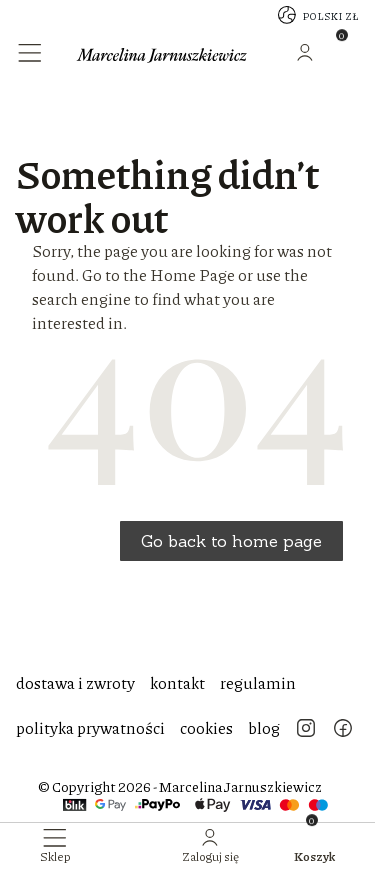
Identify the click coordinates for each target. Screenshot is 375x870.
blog (264, 727)
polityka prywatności (90, 727)
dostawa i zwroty (75, 682)
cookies (206, 727)
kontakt (177, 682)
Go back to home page (231, 541)
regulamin (258, 682)
